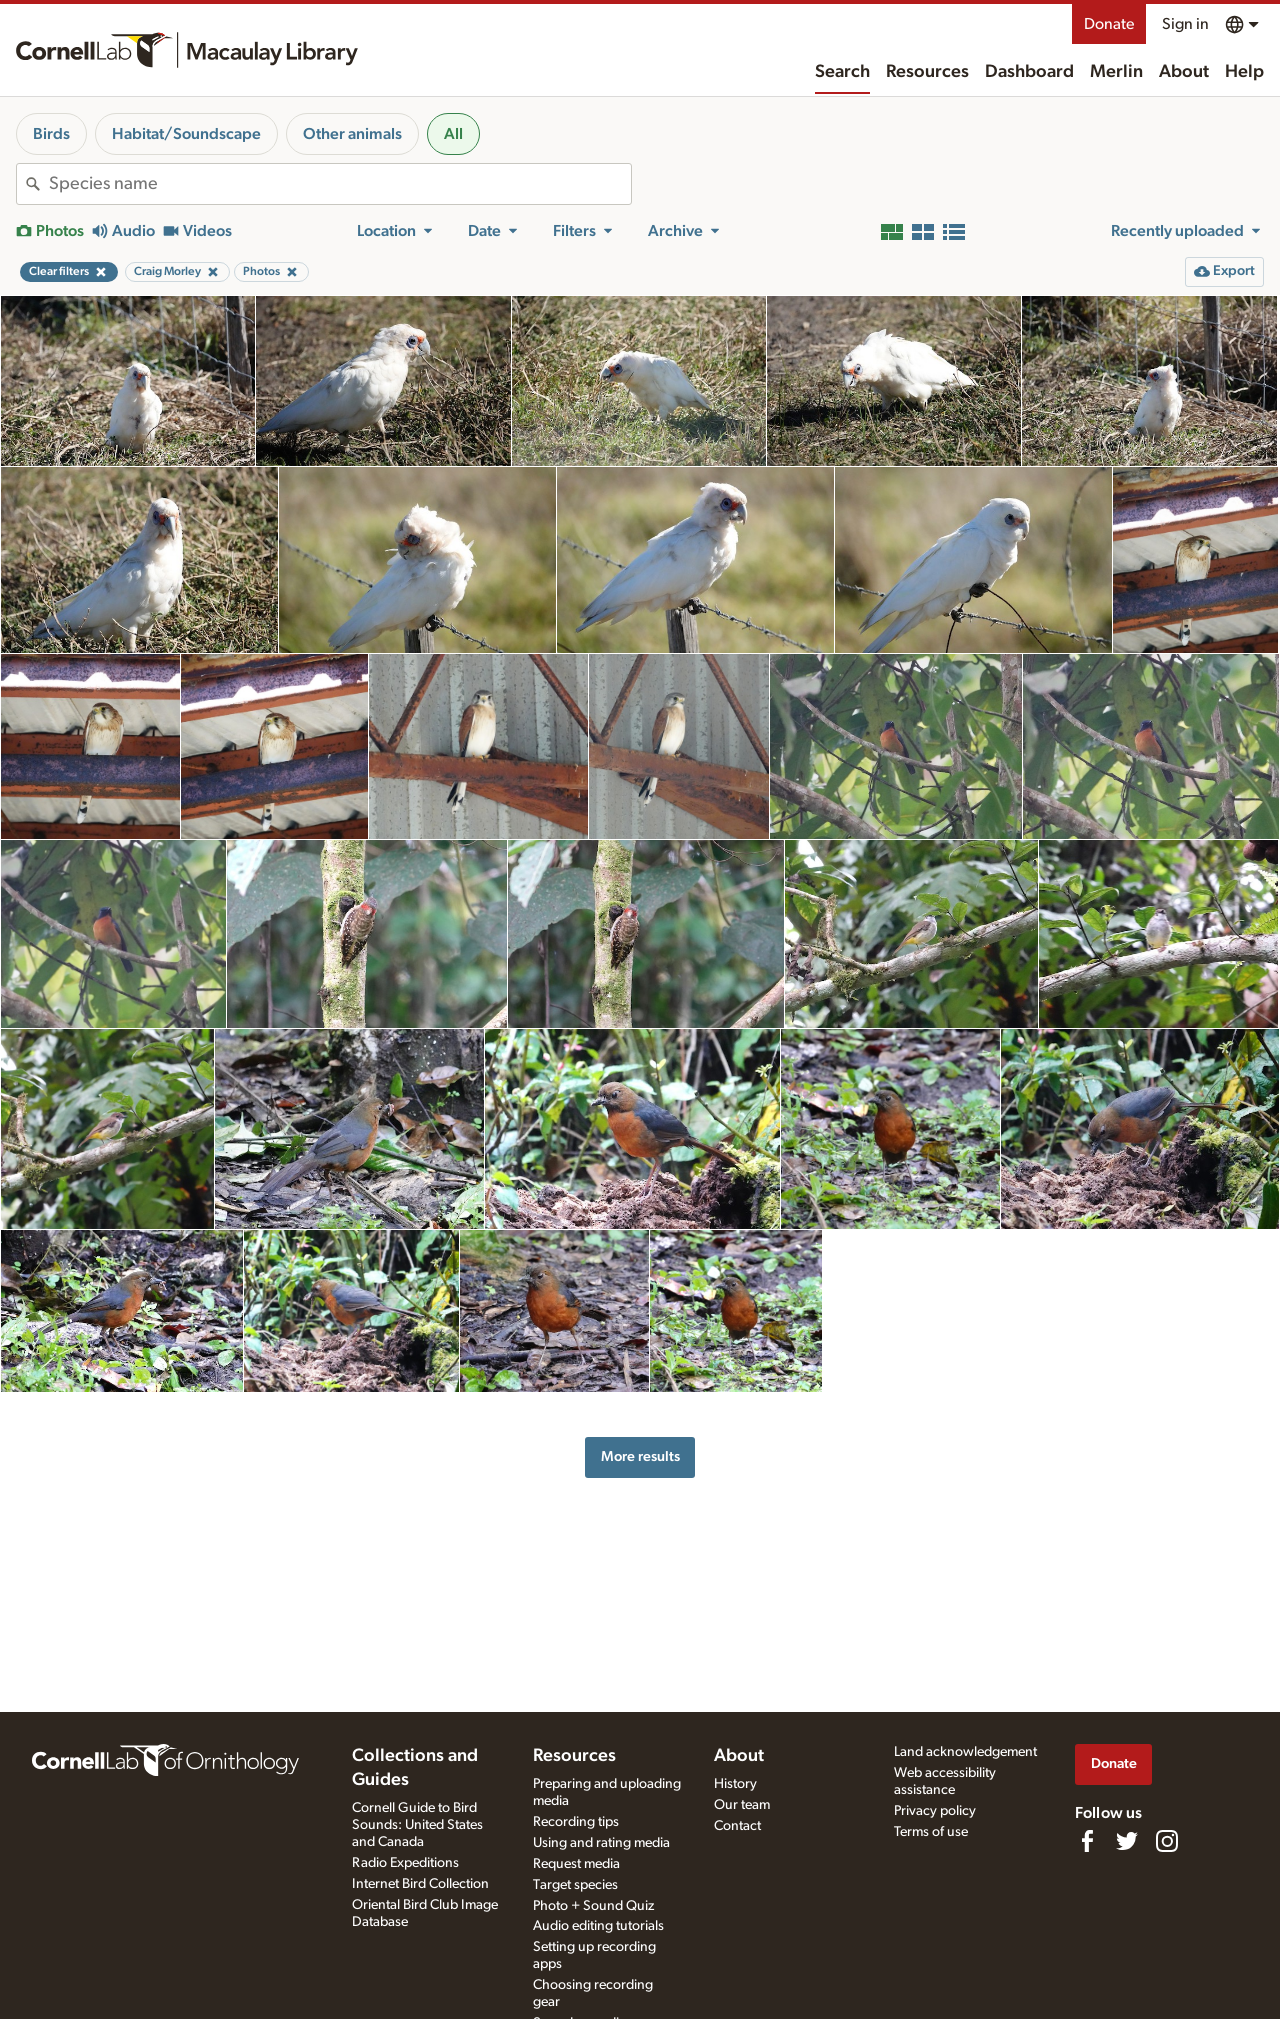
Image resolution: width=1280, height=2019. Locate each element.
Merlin (1116, 72)
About (1184, 72)
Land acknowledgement (965, 1752)
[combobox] (340, 184)
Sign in (1185, 24)
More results (640, 1456)
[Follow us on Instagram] (1167, 1841)
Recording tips (576, 1822)
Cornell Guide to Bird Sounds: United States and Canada (417, 1825)
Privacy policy (935, 1811)
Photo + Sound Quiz (593, 1906)
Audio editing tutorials (598, 1926)
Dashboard (1029, 72)
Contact (737, 1826)
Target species (575, 1885)
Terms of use (931, 1832)
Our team (742, 1805)
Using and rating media (601, 1843)
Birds (51, 134)
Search (842, 72)
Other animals (352, 134)
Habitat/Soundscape (186, 134)
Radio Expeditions (405, 1863)
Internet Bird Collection (420, 1884)
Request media (576, 1864)
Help (1244, 72)
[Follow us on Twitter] (1127, 1841)
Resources (927, 72)
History (735, 1784)
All (453, 134)
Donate (1109, 24)
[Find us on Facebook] (1087, 1841)
